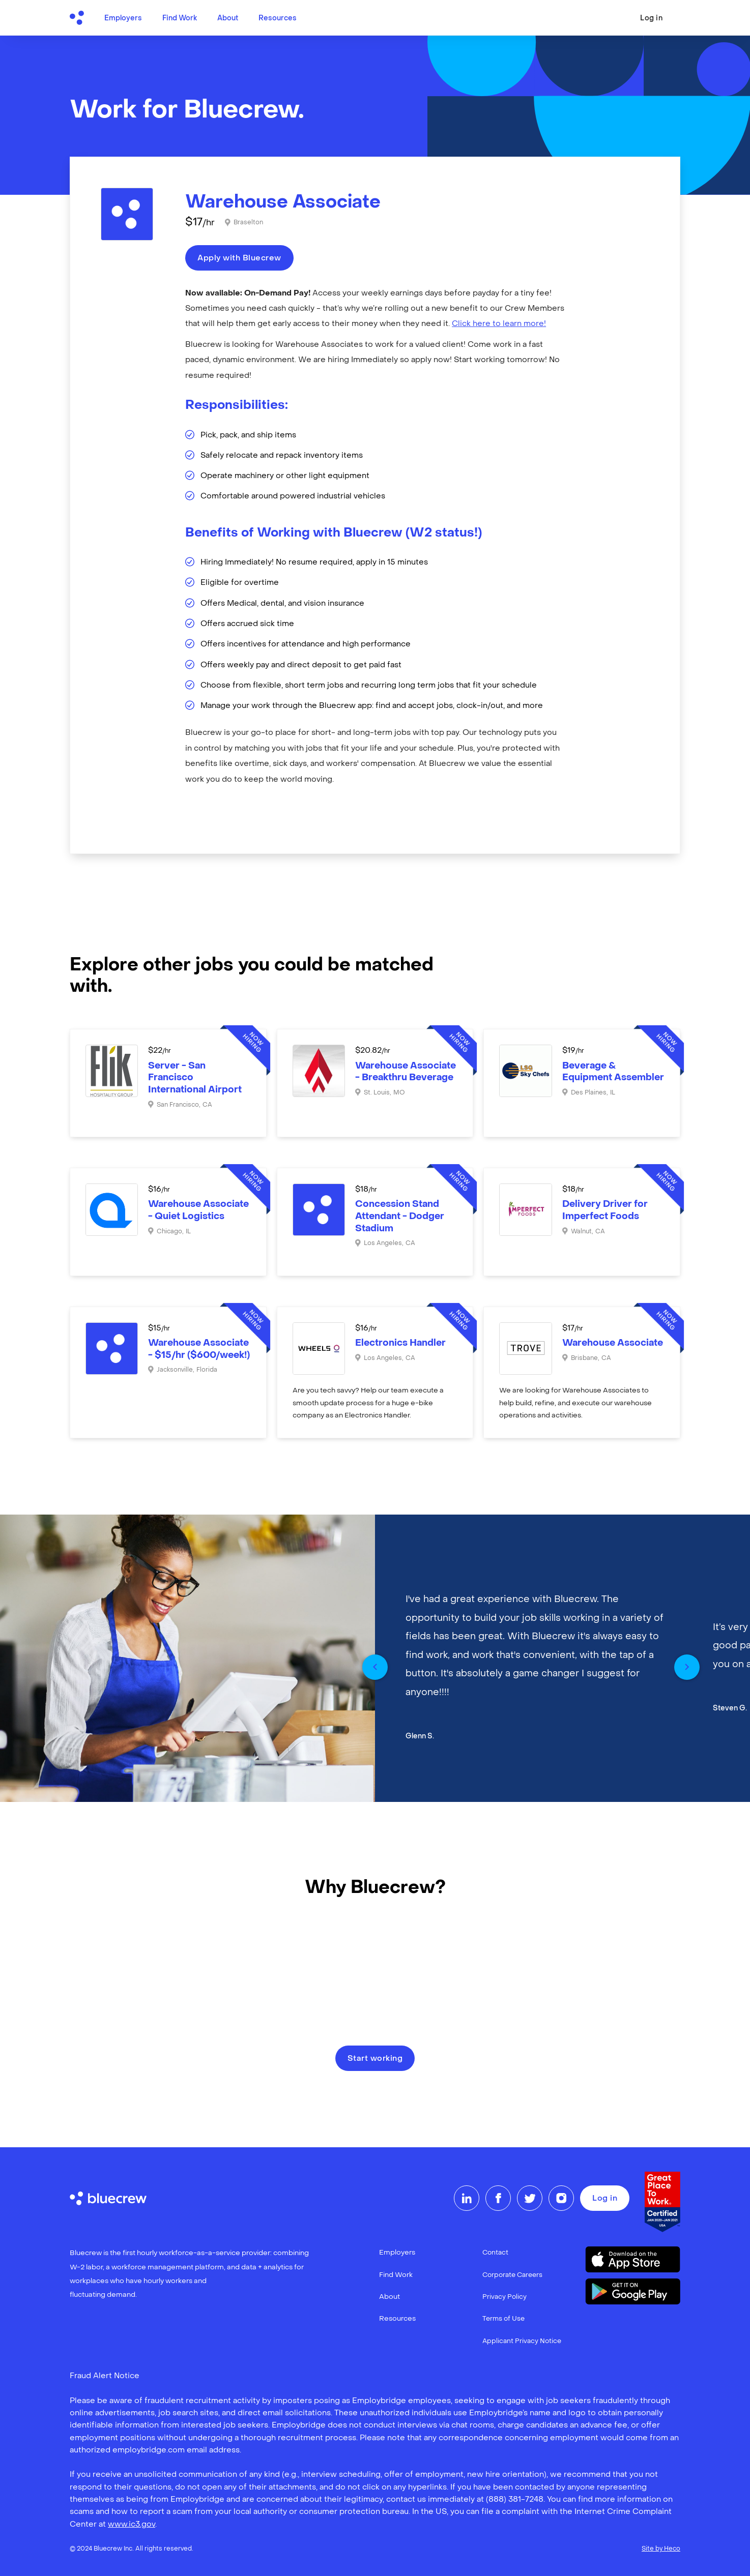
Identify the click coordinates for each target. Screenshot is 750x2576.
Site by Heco (661, 2549)
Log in (651, 18)
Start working (375, 2058)
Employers (123, 18)
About (227, 18)
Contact (495, 2252)
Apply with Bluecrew (239, 258)
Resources (277, 18)
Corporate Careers (512, 2275)
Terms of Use (503, 2319)
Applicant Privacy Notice (521, 2341)
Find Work (179, 18)
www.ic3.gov (131, 2524)
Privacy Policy (504, 2297)
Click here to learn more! (499, 324)
